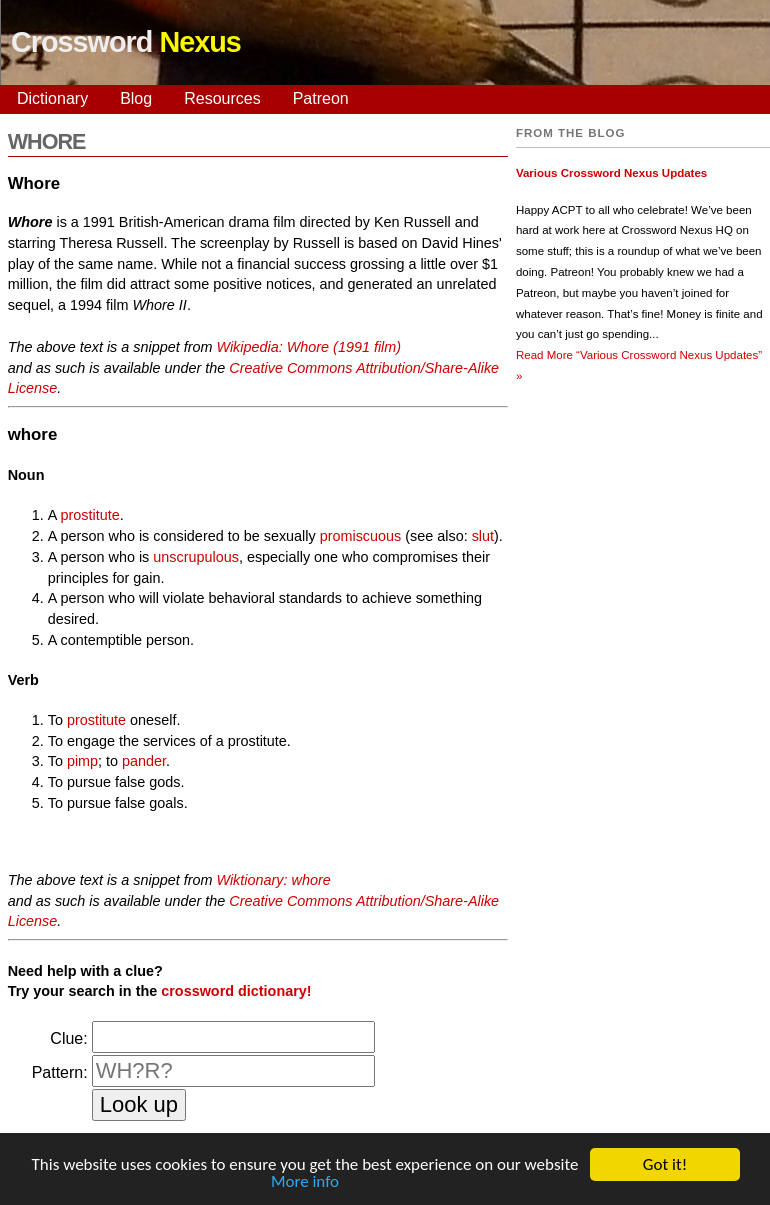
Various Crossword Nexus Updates (611, 173)
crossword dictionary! (236, 991)
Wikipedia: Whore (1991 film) (308, 347)
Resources (222, 98)
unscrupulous (196, 557)
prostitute (90, 515)
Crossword (126, 42)
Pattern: (60, 1072)
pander (144, 761)
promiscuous (361, 536)
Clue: (68, 1038)
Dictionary (52, 98)
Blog (136, 98)
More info (305, 1183)
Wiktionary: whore (273, 880)
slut (483, 536)
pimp (82, 761)
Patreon (321, 98)
